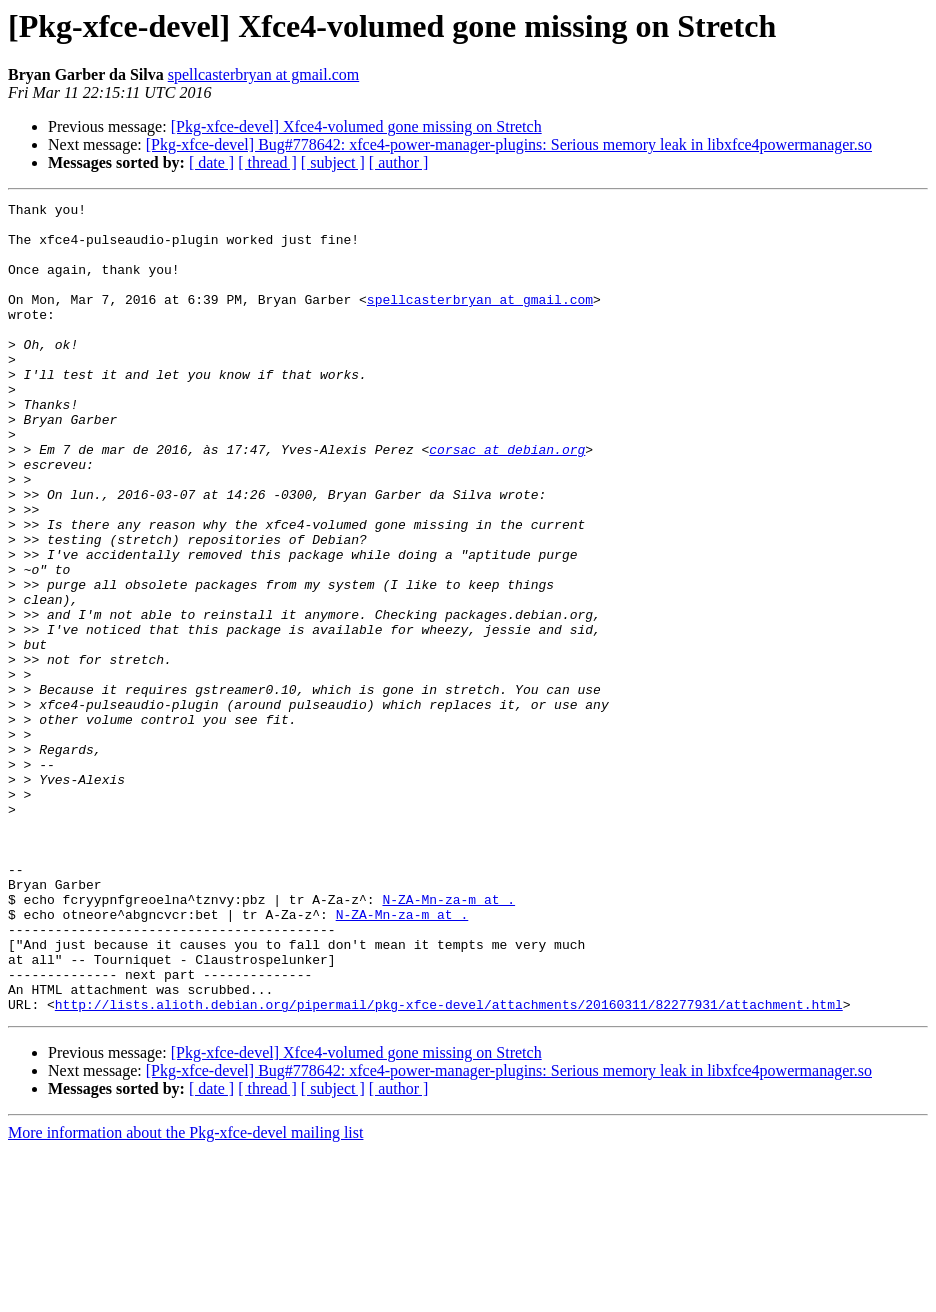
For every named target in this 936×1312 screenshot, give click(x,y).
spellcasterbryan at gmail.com (263, 74)
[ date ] (211, 162)
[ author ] (399, 162)
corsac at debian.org (507, 500)
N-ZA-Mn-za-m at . (448, 1040)
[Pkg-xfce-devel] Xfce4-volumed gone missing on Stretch (356, 126)
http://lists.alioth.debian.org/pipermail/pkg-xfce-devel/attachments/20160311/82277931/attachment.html (449, 1166)
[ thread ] (267, 162)
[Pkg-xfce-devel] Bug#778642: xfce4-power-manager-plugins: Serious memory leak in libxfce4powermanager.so (509, 144)
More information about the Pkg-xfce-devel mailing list (185, 1294)
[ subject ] (333, 162)
